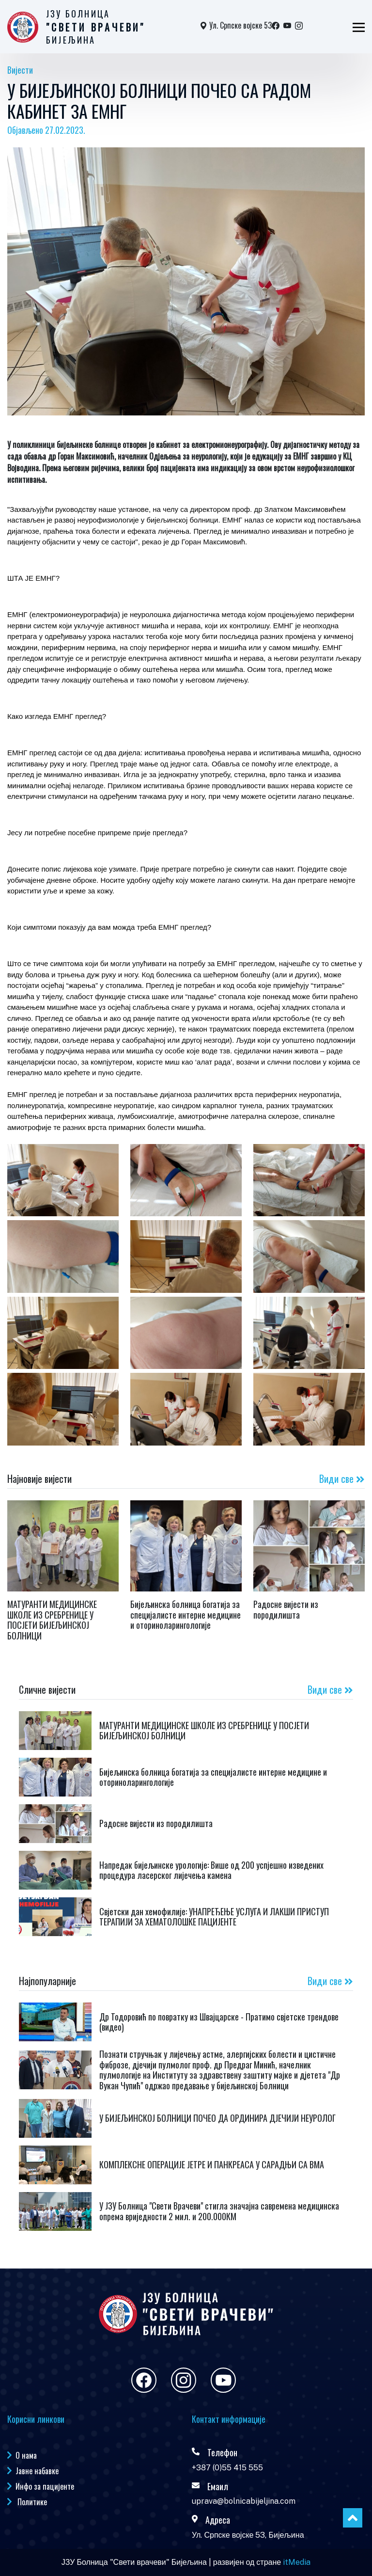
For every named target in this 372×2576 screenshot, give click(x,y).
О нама (26, 2455)
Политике (31, 2502)
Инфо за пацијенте (45, 2486)
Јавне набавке (37, 2471)
